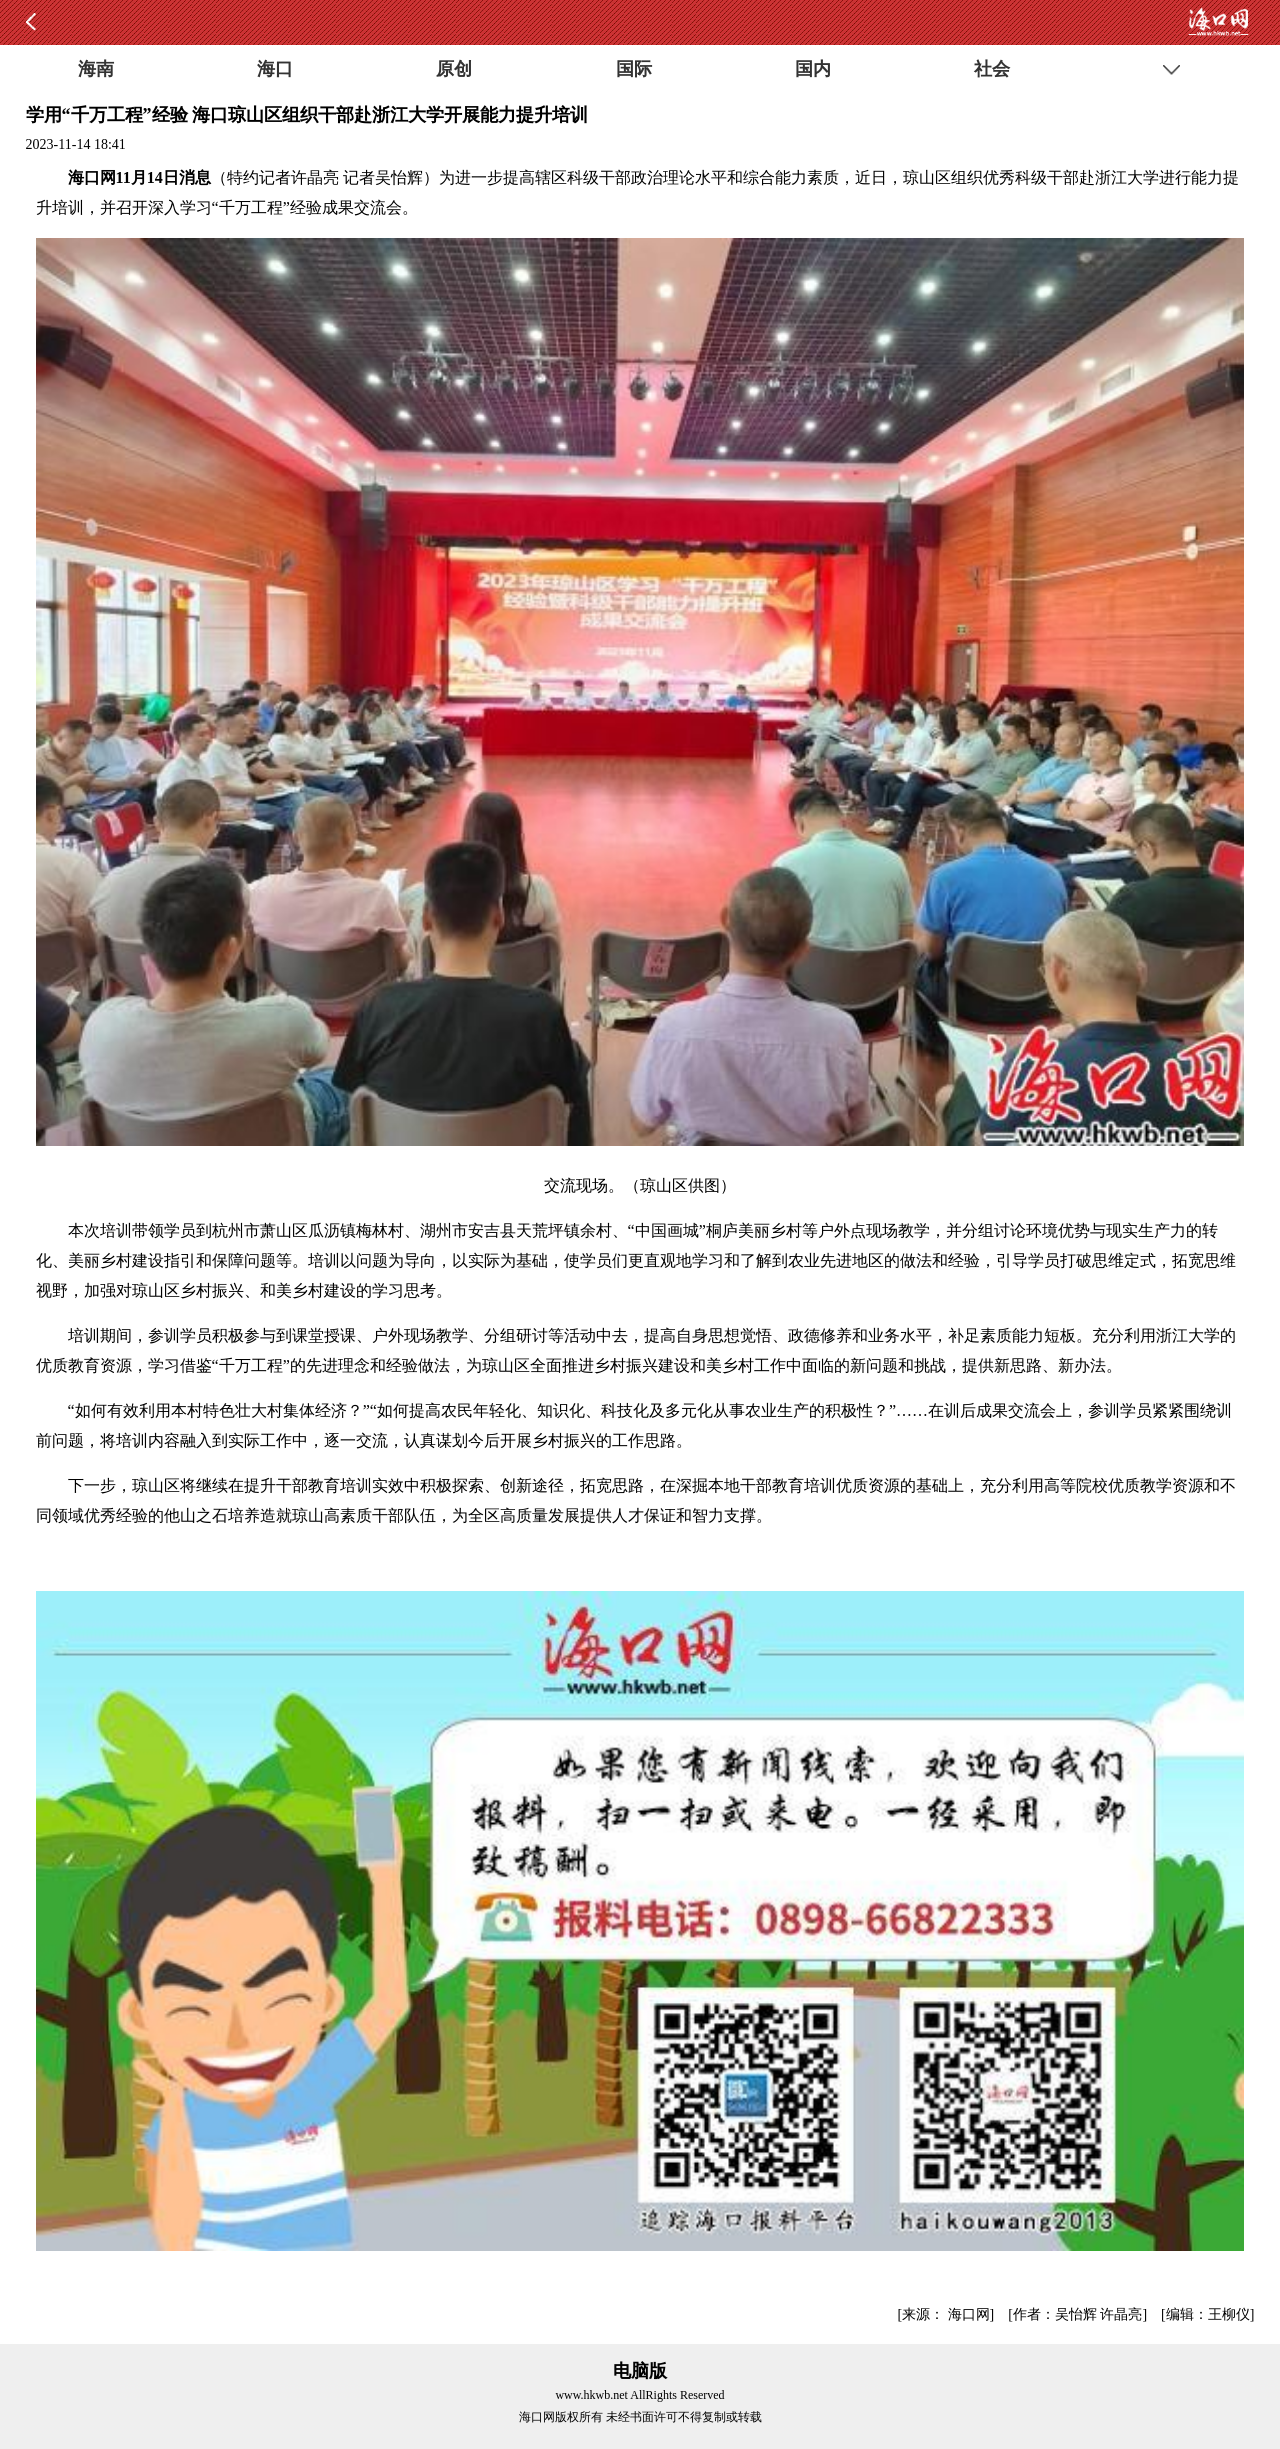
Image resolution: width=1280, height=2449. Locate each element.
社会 (992, 69)
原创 (454, 69)
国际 (634, 69)
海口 (275, 69)
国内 (813, 69)
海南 (96, 69)
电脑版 (640, 2371)
